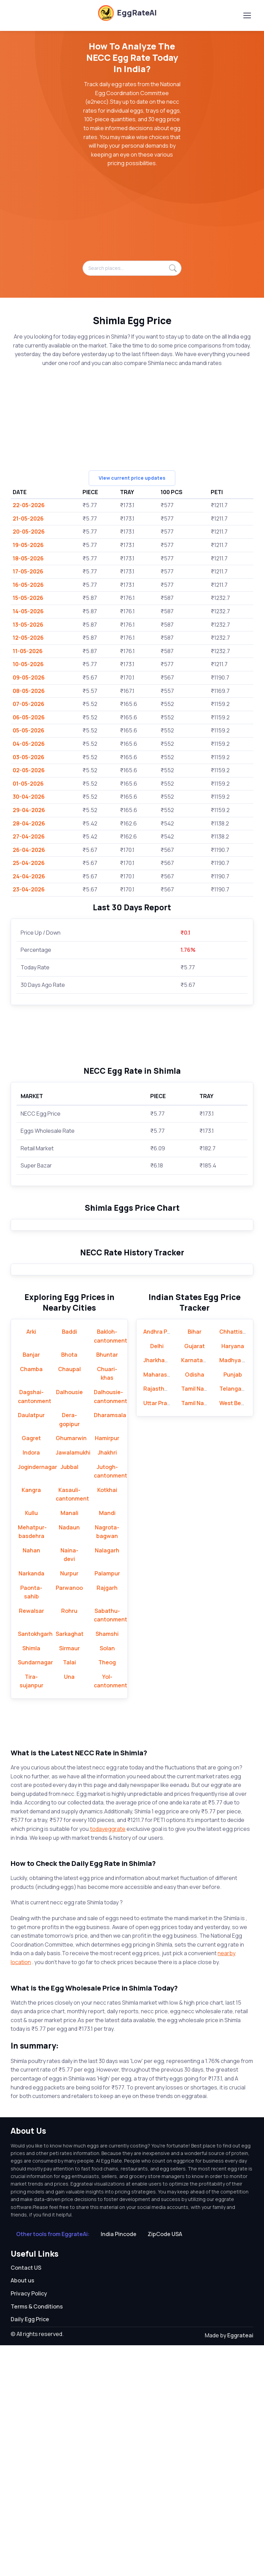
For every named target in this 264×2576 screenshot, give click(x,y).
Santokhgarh (35, 1864)
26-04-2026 (29, 850)
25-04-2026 (29, 863)
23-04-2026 (29, 889)
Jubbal (69, 1697)
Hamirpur (107, 1669)
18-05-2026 (28, 558)
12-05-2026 (28, 637)
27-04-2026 (29, 836)
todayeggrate (107, 2059)
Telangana (233, 1619)
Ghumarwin (71, 1669)
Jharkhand (157, 1591)
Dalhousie (69, 1623)
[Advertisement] (132, 218)
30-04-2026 (29, 796)
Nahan (31, 1781)
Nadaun (69, 1758)
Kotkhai (107, 1720)
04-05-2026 (29, 744)
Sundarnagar (35, 1893)
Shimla (31, 1878)
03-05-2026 (28, 757)
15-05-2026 (28, 598)
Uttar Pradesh (161, 1634)
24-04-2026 (29, 876)
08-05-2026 (29, 691)
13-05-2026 (28, 624)
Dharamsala (110, 1646)
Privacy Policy (29, 2524)
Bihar (194, 1562)
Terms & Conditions (37, 2537)
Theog (107, 1893)
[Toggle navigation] (247, 15)
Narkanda (31, 1804)
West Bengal (236, 1634)
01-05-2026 (28, 783)
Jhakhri (107, 1683)
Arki (31, 1562)
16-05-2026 (28, 585)
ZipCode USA (164, 2465)
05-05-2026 (28, 730)
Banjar (31, 1585)
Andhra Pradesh (164, 1562)
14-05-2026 (28, 611)
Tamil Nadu (196, 1619)
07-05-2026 (28, 704)
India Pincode (118, 2465)
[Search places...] (132, 268)
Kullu (31, 1743)
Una (69, 1907)
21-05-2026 (28, 518)
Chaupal (69, 1599)
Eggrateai (240, 2565)
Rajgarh (107, 1818)
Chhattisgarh (237, 1562)
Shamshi (107, 1864)
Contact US (26, 2498)
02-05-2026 (29, 770)
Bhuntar (107, 1585)
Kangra (31, 1720)
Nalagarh (107, 1781)
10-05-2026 (28, 664)
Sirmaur (69, 1878)
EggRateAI (127, 12)
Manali (69, 1743)
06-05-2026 (29, 717)
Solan (107, 1878)
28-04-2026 (29, 823)
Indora (31, 1683)
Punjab (232, 1605)
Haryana (232, 1576)
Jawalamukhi (73, 1683)
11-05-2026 (28, 651)
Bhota (69, 1585)
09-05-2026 (29, 677)
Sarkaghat (70, 1864)
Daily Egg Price (30, 2550)
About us (22, 2511)
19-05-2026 (28, 545)
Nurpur (69, 1804)
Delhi (157, 1576)
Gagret (31, 1669)
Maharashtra (160, 1605)
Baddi (69, 1562)
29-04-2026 (29, 810)
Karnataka (195, 1591)
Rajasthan (157, 1619)
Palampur (107, 1804)
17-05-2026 (28, 571)
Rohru (69, 1841)
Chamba (31, 1599)
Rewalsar (31, 1841)
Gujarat (194, 1576)
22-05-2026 (29, 505)
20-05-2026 (29, 531)
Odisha (194, 1605)
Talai (69, 1893)
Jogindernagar (37, 1697)
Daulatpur (31, 1646)
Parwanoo (69, 1818)
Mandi (107, 1743)
